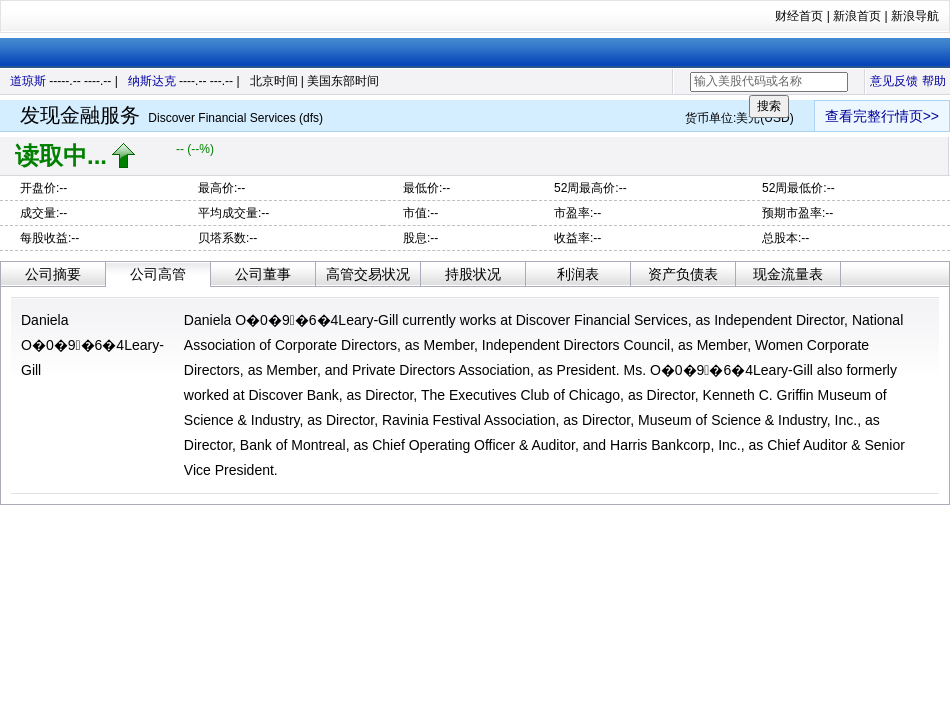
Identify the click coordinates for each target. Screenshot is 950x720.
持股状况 (473, 274)
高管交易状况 (368, 274)
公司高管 (158, 274)
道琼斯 (28, 81)
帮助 (934, 81)
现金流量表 (788, 274)
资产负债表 (683, 274)
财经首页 (799, 16)
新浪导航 (915, 16)
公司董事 (263, 274)
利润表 (578, 274)
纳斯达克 (152, 81)
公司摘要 (53, 274)
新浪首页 (857, 16)
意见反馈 (894, 81)
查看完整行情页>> (882, 116)
